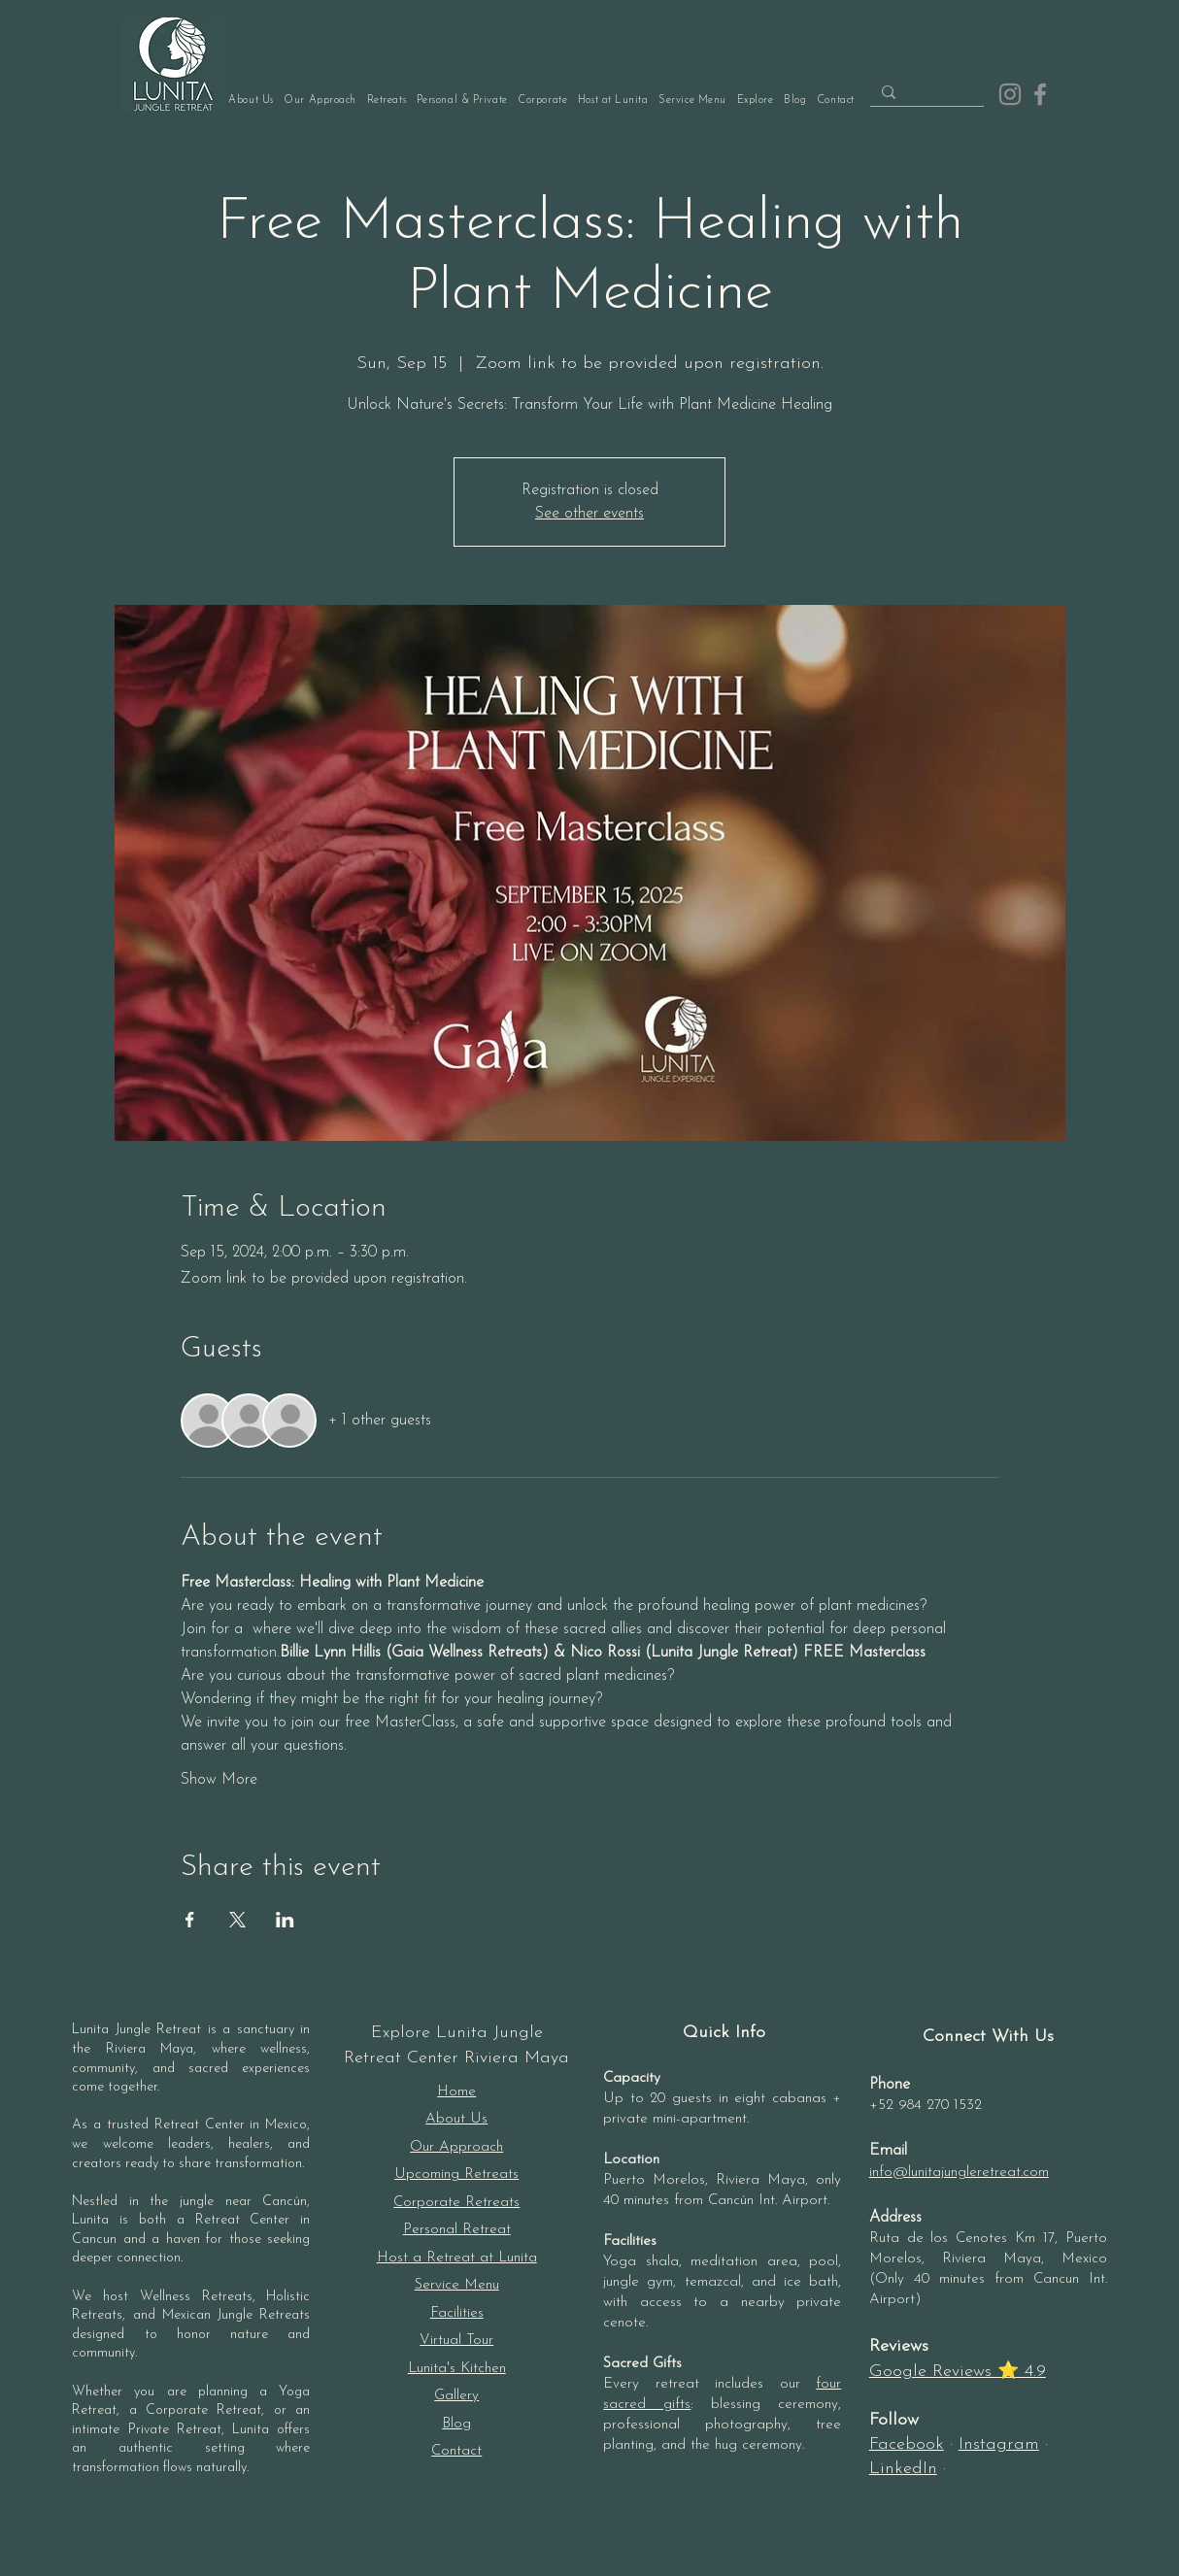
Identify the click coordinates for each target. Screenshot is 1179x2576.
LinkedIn (903, 2468)
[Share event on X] (237, 1919)
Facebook (906, 2444)
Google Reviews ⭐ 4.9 (957, 2371)
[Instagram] (1010, 94)
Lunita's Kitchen (457, 2368)
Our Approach (456, 2147)
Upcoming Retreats (456, 2174)
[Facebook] (1040, 94)
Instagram (999, 2444)
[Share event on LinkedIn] (285, 1919)
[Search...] (925, 94)
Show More (219, 1780)
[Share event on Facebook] (190, 1919)
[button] (462, 100)
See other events (589, 513)
